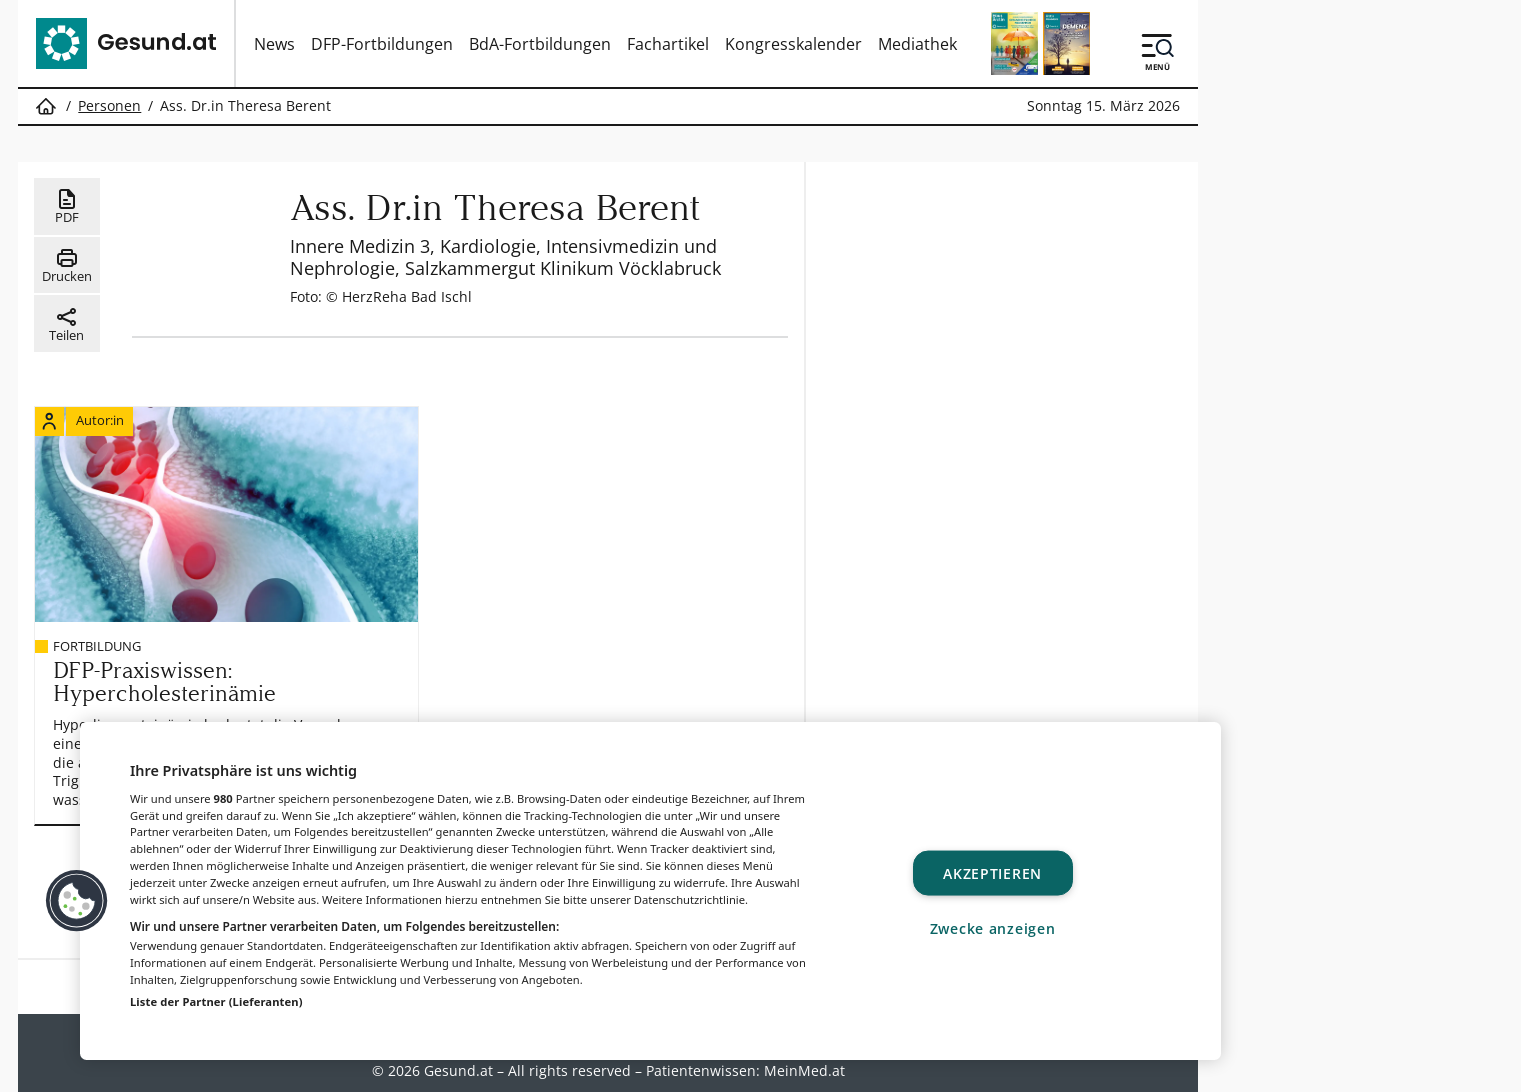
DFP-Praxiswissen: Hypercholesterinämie (168, 674)
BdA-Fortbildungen (540, 44)
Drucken (67, 266)
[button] (77, 901)
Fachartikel (668, 44)
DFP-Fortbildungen (382, 44)
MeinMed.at (804, 1066)
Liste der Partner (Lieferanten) (216, 1001)
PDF (66, 207)
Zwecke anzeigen (993, 927)
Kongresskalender (793, 44)
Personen (109, 106)
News (274, 44)
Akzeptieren (992, 873)
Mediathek (917, 44)
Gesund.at (458, 1066)
